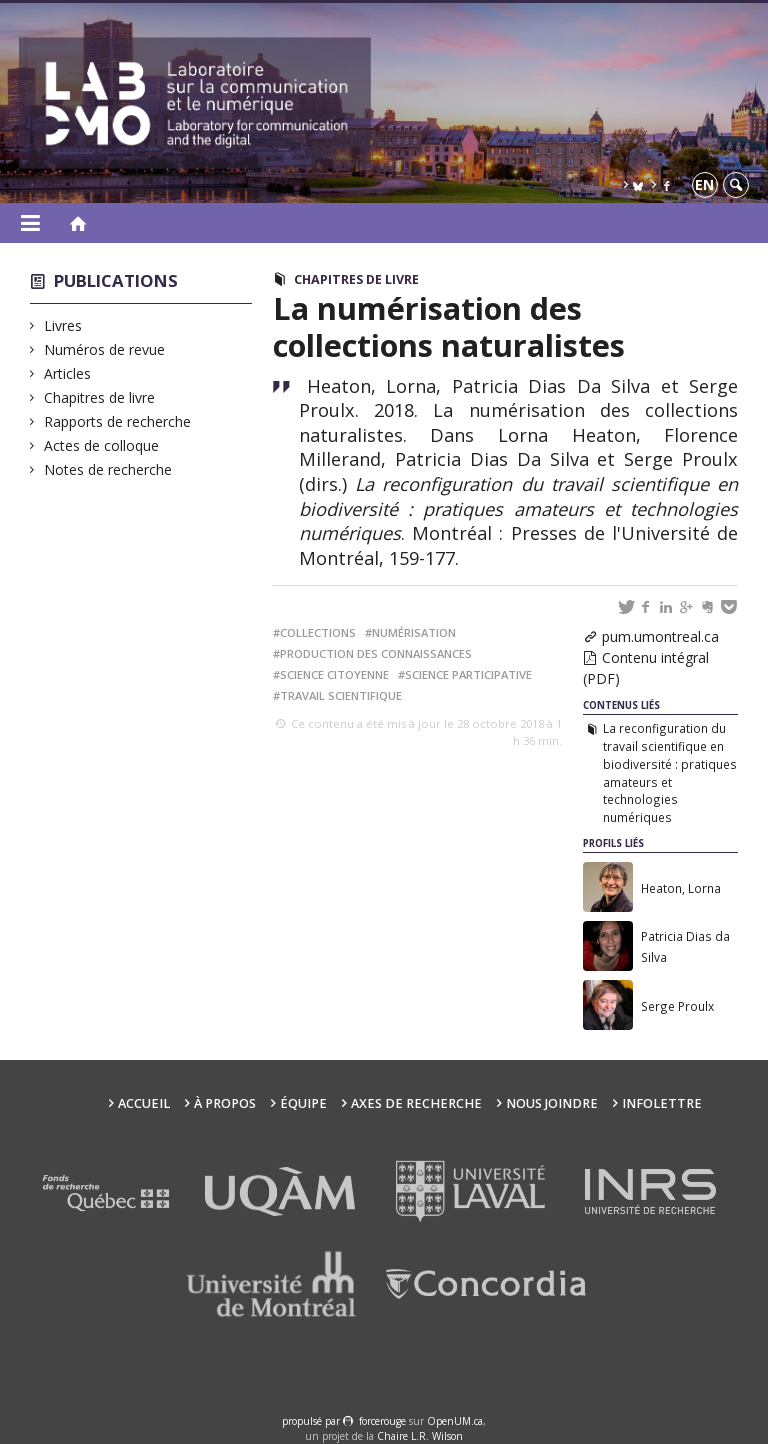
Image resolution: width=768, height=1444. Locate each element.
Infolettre (662, 1103)
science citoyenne (334, 674)
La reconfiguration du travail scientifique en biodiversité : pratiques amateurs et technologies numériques (670, 772)
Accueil (144, 1103)
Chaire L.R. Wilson (420, 1436)
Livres (63, 325)
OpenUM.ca (455, 1421)
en (704, 184)
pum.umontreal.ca (660, 636)
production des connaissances (376, 653)
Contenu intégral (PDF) (646, 668)
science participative (468, 674)
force (382, 1421)
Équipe (303, 1103)
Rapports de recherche (118, 421)
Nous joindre (552, 1103)
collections (318, 632)
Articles (68, 373)
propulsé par (312, 1421)
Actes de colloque (102, 445)
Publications (116, 280)
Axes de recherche (416, 1103)
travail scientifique (341, 695)
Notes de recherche (108, 469)
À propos (225, 1103)
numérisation (414, 632)
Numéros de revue (105, 349)
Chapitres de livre (100, 397)
